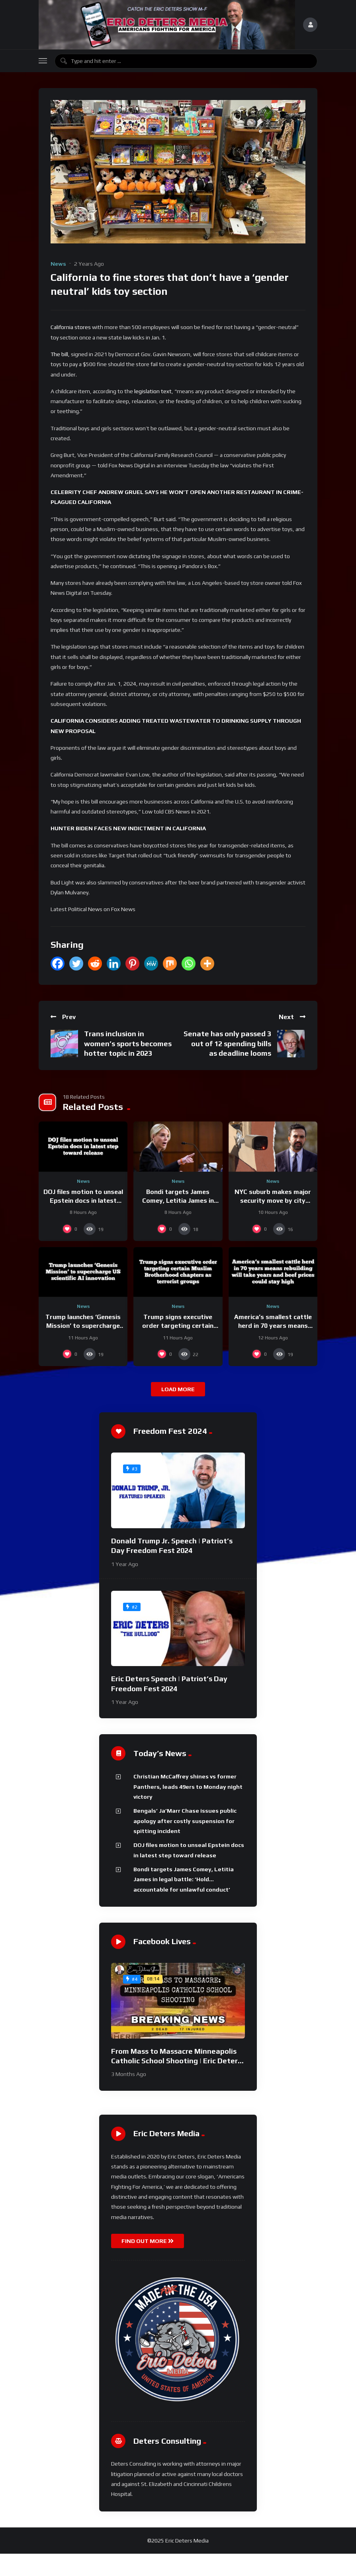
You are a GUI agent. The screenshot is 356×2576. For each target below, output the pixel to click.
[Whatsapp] (189, 963)
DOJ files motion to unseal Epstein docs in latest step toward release (83, 1200)
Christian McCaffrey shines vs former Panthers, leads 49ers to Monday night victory (188, 1786)
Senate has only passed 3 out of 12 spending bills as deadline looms (227, 1043)
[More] (207, 963)
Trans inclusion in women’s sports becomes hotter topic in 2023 (128, 1043)
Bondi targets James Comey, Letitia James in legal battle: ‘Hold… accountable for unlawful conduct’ (183, 1879)
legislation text (153, 391)
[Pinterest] (132, 963)
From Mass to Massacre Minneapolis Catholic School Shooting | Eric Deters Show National (176, 2061)
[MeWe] (151, 963)
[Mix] (170, 963)
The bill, (60, 354)
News (58, 264)
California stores (71, 327)
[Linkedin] (114, 963)
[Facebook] (58, 963)
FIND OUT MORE (147, 2241)
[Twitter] (76, 963)
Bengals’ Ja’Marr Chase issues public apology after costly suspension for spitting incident (185, 1821)
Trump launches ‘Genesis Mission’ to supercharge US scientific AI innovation (83, 1325)
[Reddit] (95, 963)
